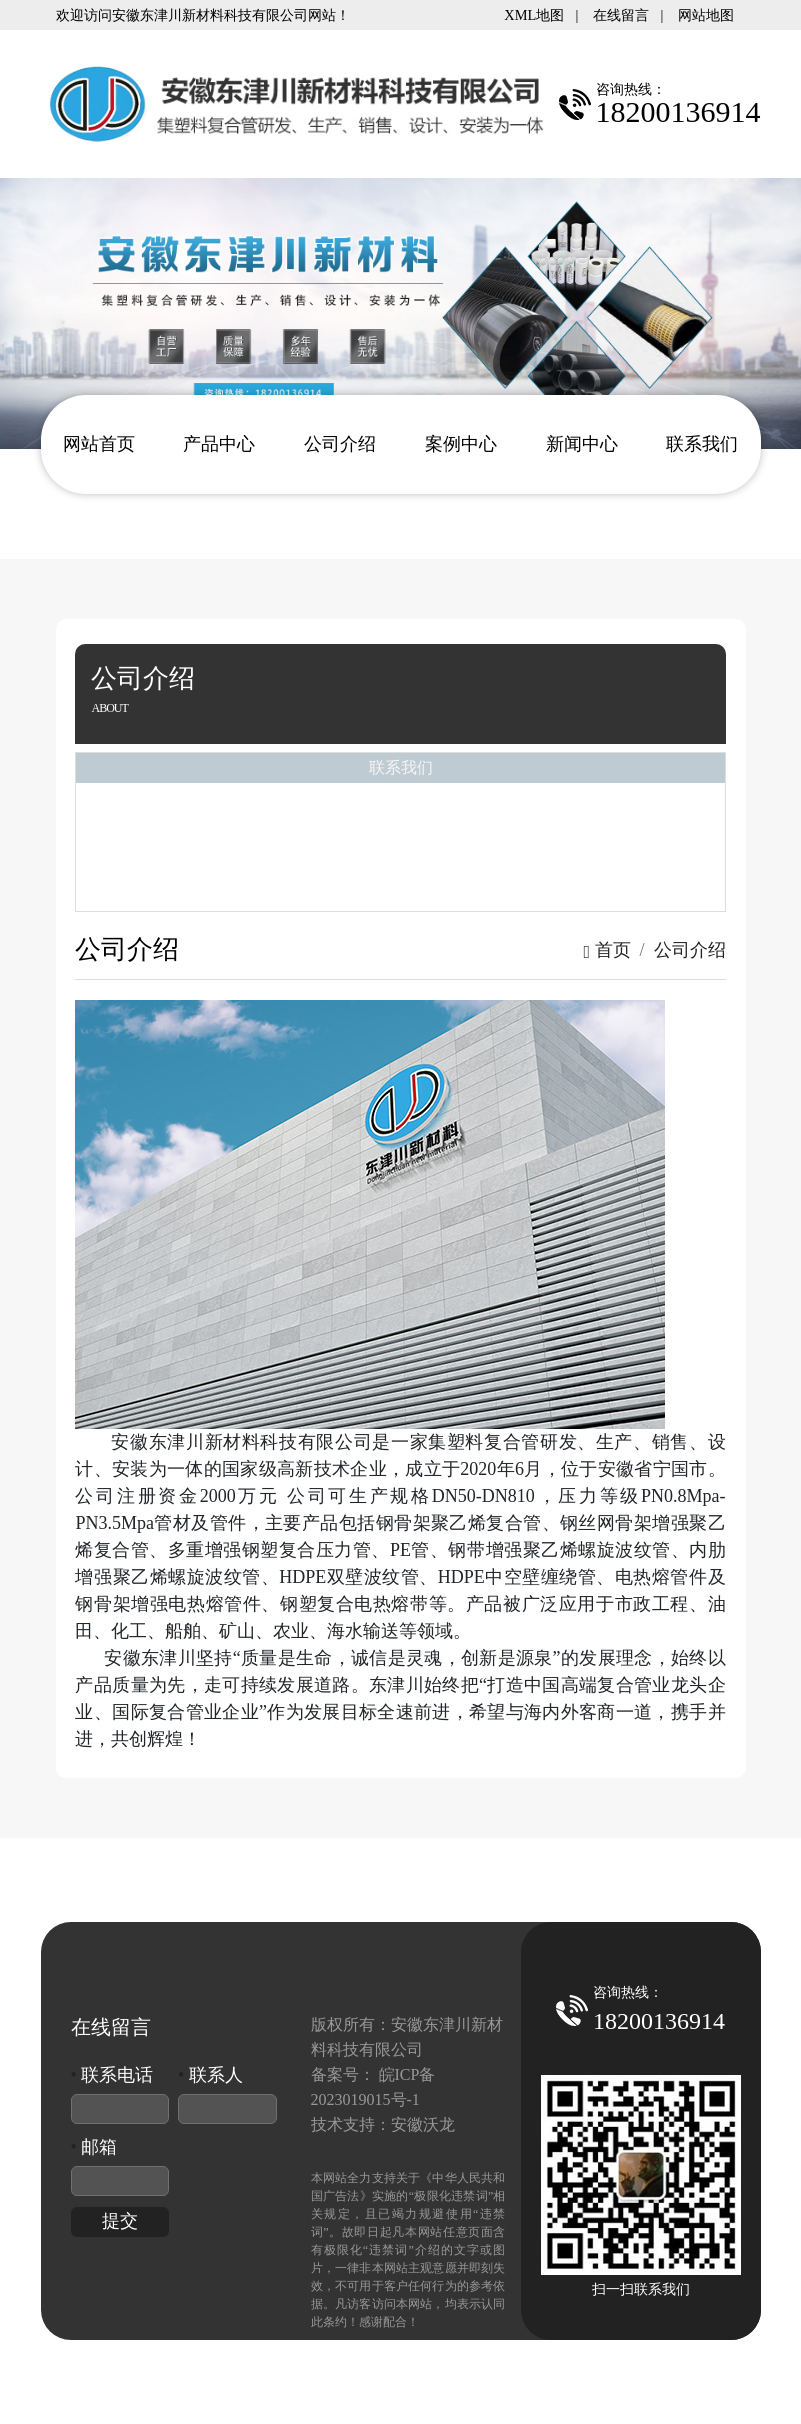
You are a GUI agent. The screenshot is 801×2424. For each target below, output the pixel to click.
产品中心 (219, 444)
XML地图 (534, 15)
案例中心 (461, 444)
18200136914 (659, 2021)
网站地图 (706, 15)
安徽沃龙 (423, 2124)
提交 (120, 2221)
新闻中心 (582, 444)
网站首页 (99, 444)
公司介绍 (340, 444)
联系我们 (702, 444)
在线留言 (621, 15)
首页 (606, 950)
